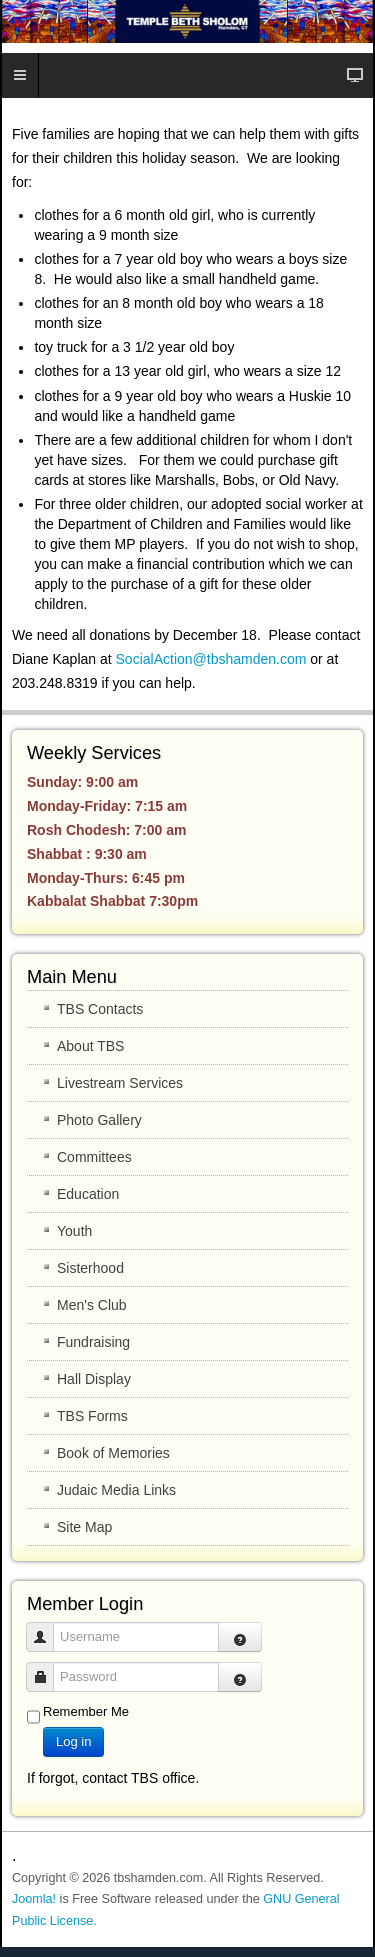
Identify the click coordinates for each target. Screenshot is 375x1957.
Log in (73, 1741)
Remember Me (86, 1711)
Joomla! (34, 1899)
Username (47, 1627)
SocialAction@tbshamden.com (211, 659)
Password (47, 1667)
